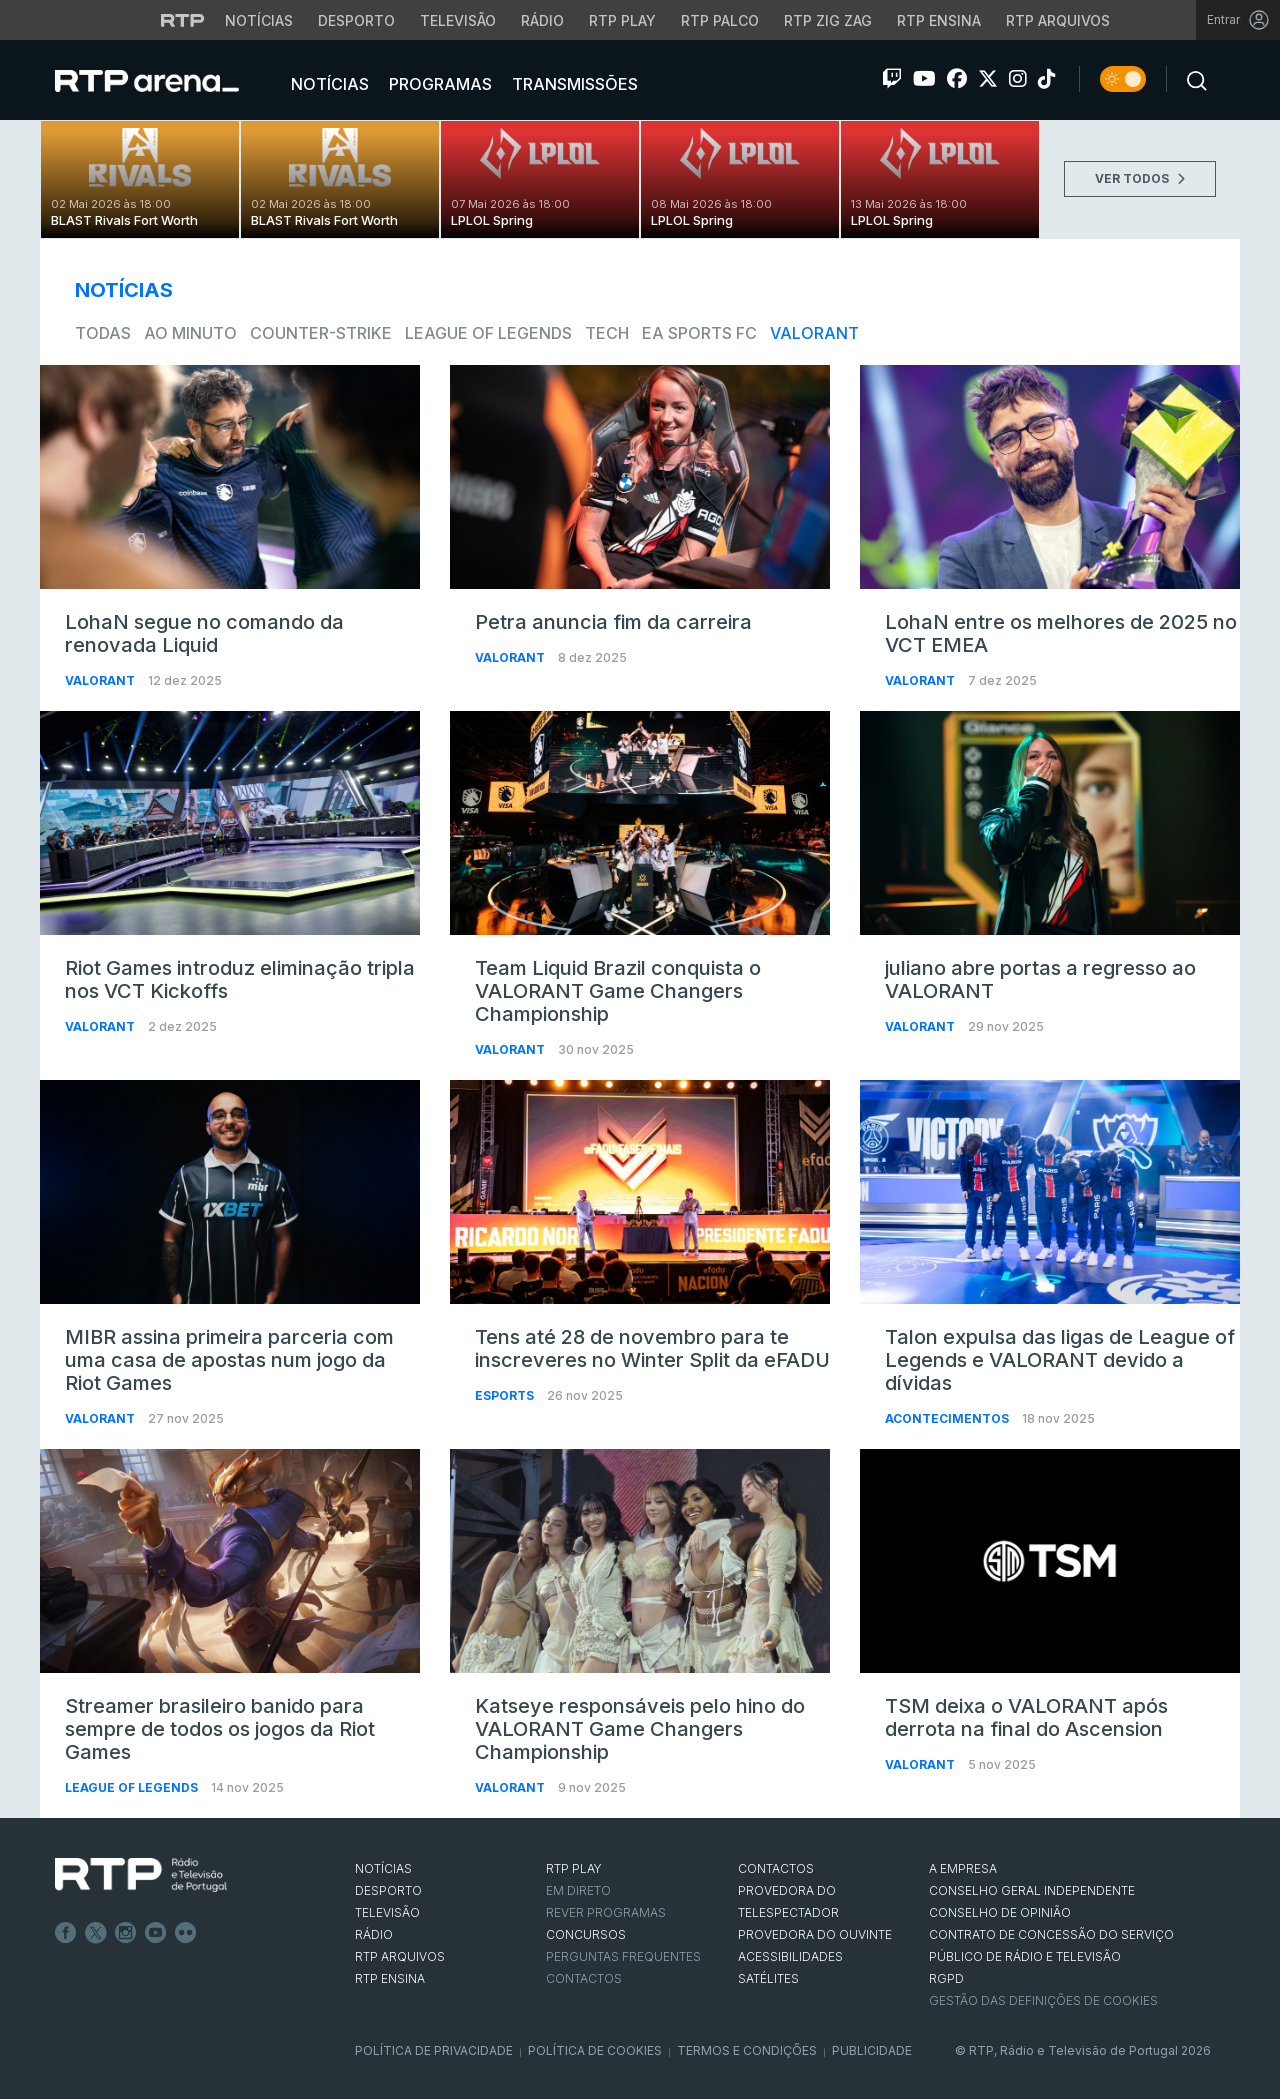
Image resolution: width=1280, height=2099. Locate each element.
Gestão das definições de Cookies (1043, 2000)
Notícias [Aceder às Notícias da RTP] (259, 20)
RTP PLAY (574, 1868)
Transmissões (573, 84)
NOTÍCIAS (383, 1868)
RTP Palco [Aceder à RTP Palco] (720, 20)
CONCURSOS (586, 1934)
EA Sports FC (699, 333)
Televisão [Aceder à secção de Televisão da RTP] (458, 20)
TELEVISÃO (387, 1912)
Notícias (328, 84)
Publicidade (872, 2050)
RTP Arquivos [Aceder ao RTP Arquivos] (1058, 20)
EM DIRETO (578, 1890)
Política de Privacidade (434, 2050)
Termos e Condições (747, 2050)
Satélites (768, 1978)
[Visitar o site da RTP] (183, 20)
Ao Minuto (190, 333)
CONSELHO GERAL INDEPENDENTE (1032, 1890)
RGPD (946, 1978)
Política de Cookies (595, 2050)
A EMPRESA (963, 1868)
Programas (438, 84)
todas (103, 333)
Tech (607, 333)
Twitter (96, 1933)
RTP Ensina (390, 1978)
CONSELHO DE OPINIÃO (1000, 1912)
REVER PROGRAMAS (606, 1912)
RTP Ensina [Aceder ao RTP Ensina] (939, 20)
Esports (506, 1395)
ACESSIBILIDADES (790, 1956)
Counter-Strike (321, 333)
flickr (186, 1933)
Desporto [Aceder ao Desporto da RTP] (356, 20)
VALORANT (814, 333)
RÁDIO (374, 1934)
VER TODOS (1140, 178)
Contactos (584, 1978)
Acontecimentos (948, 1418)
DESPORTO (388, 1890)
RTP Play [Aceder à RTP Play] (622, 20)
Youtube (156, 1933)
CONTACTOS (776, 1868)
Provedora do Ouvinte (815, 1934)
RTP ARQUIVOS (400, 1956)
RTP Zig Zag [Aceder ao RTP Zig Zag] (828, 20)
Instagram (126, 1933)
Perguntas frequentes (623, 1956)
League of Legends (488, 333)
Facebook (66, 1933)
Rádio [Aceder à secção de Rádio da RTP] (542, 20)
